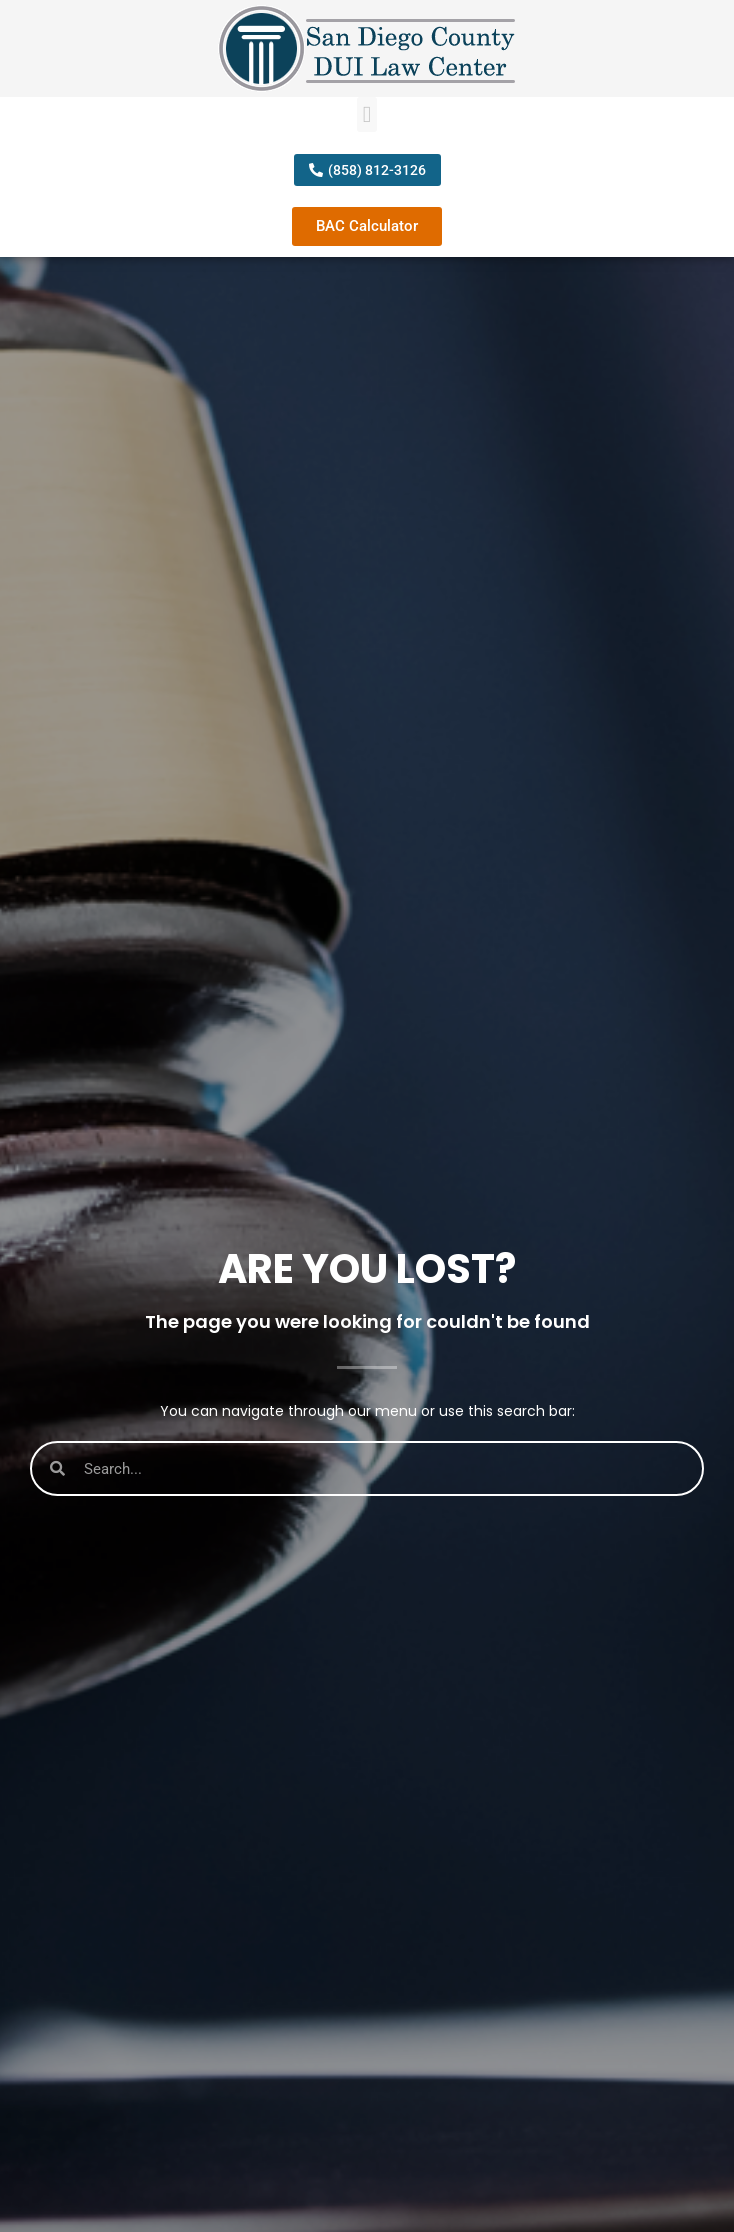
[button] (367, 114)
